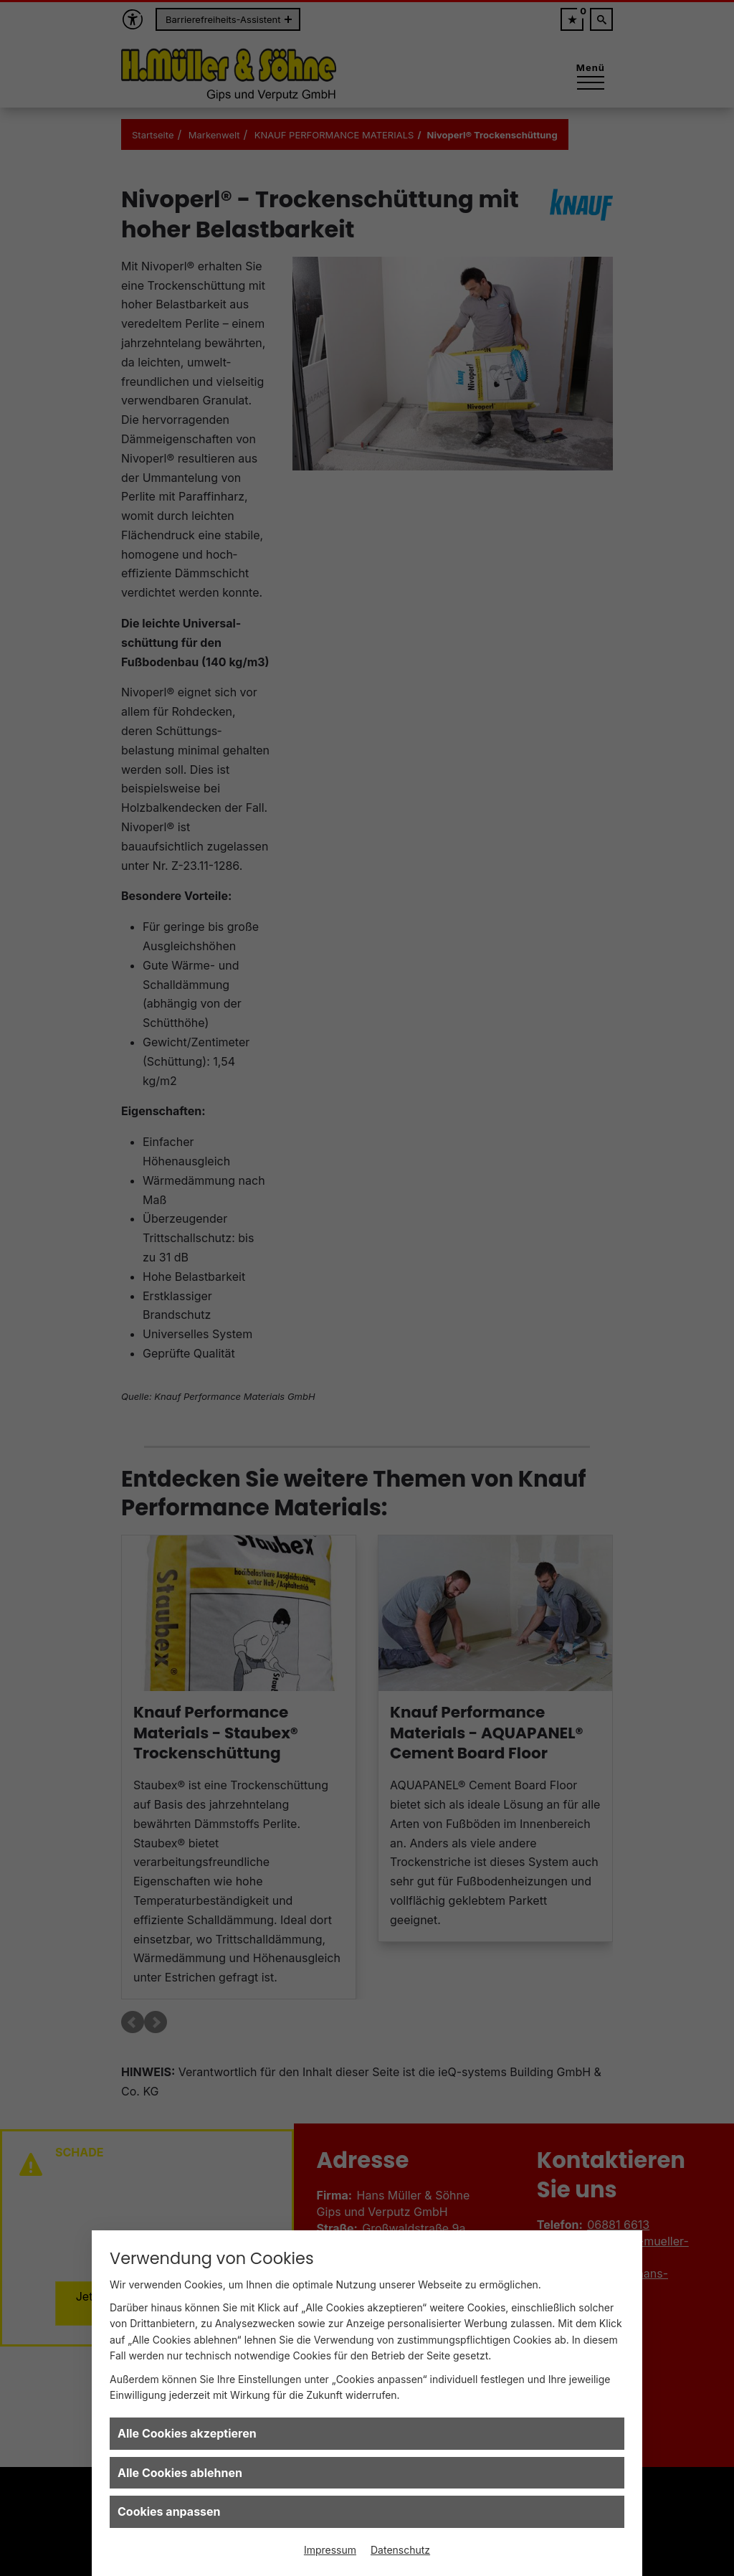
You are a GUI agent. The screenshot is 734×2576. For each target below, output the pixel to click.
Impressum (330, 2550)
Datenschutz (400, 2550)
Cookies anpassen (169, 2511)
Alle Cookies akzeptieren (187, 2433)
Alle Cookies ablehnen (180, 2473)
